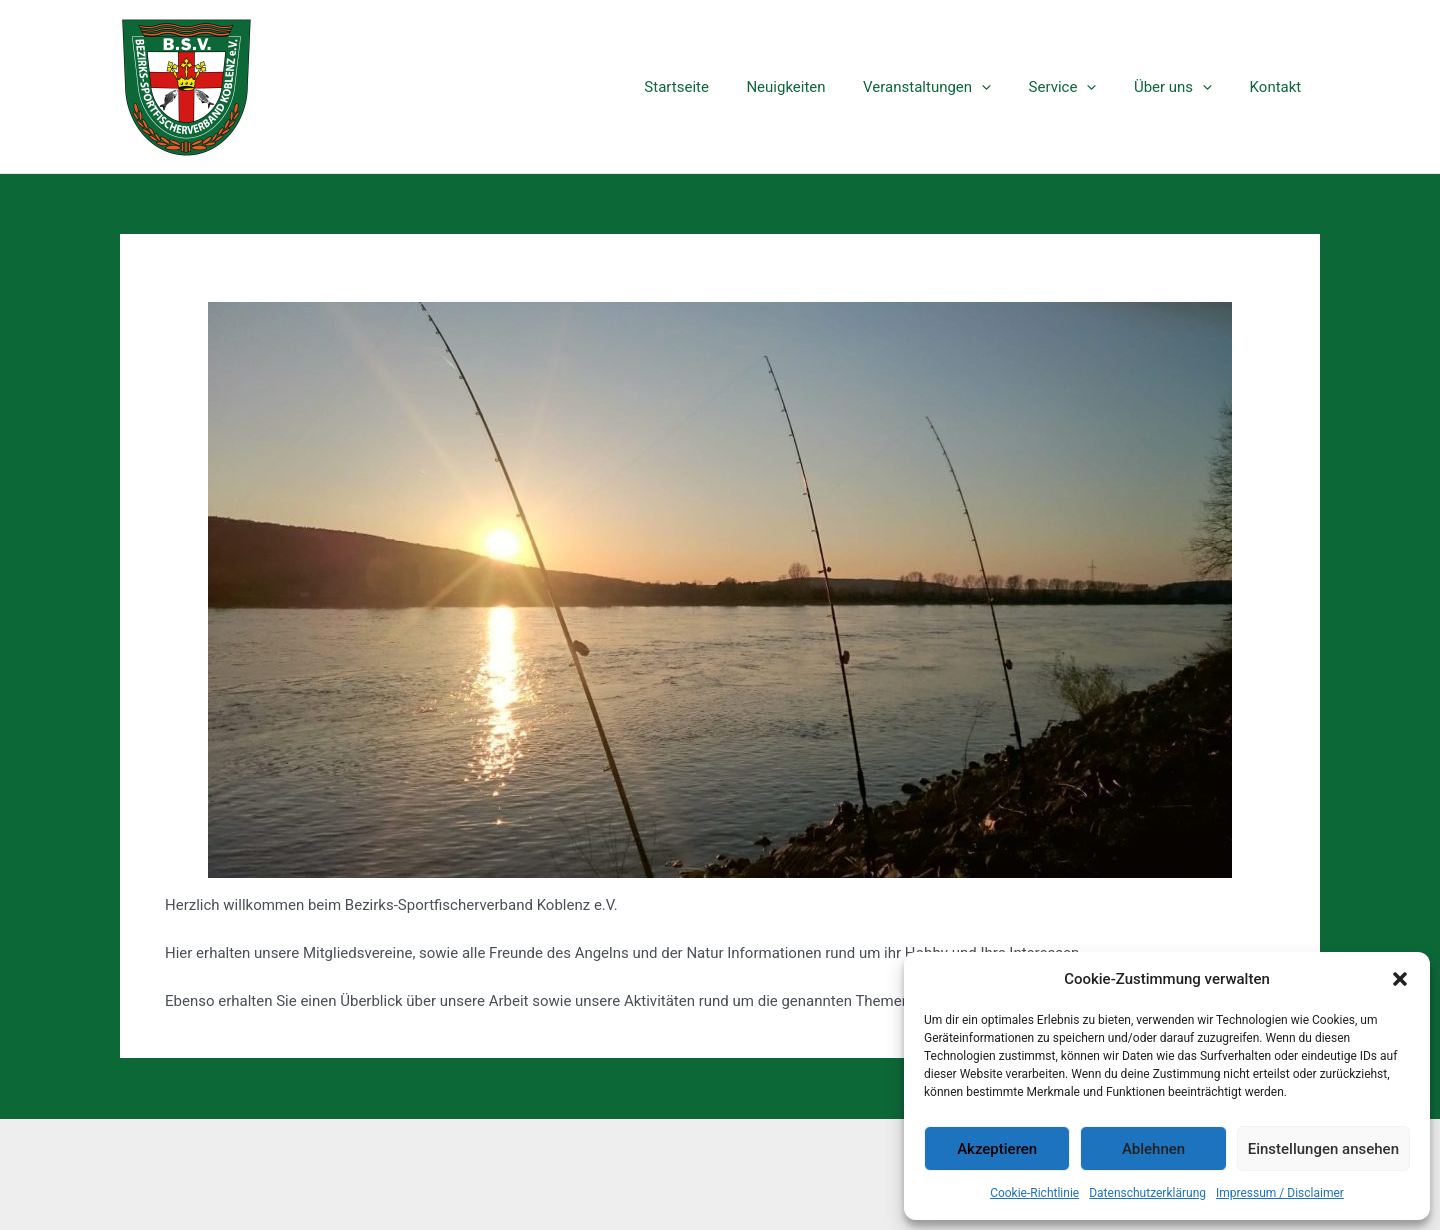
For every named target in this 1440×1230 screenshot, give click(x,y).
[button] (1400, 979)
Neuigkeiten (819, 87)
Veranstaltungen (953, 87)
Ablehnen (1153, 1149)
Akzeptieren (997, 1149)
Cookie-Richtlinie (1034, 1193)
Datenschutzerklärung (1147, 1193)
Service (1081, 87)
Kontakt (1279, 87)
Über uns (1184, 87)
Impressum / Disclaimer (1280, 1193)
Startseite (718, 87)
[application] (1007, 87)
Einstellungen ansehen (1323, 1149)
